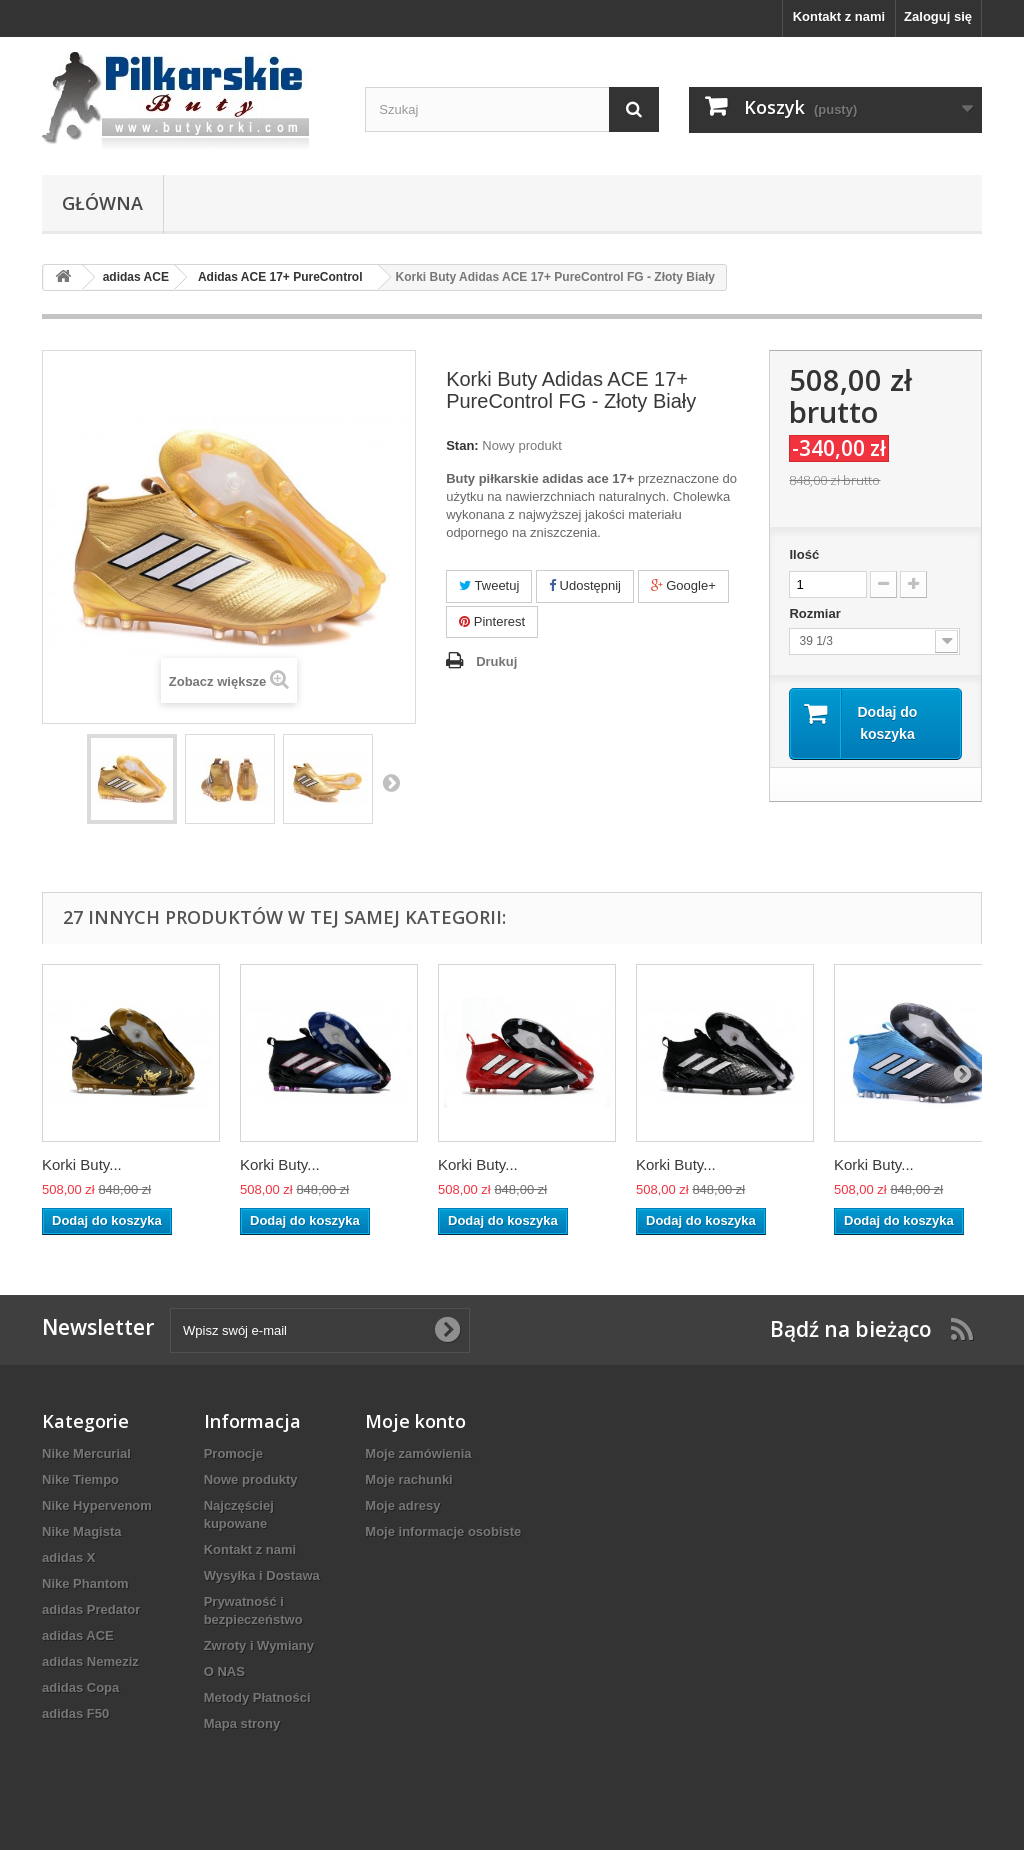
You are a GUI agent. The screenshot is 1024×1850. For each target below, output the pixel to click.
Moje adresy (402, 1505)
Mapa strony (242, 1723)
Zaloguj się (938, 16)
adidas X (68, 1557)
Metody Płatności (257, 1697)
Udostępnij (585, 585)
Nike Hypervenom (97, 1505)
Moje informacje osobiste (443, 1531)
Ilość (804, 554)
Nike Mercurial (86, 1453)
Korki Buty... (82, 1164)
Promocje (233, 1453)
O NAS (224, 1671)
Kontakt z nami (839, 16)
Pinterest (492, 621)
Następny (391, 782)
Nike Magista (81, 1531)
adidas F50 (75, 1713)
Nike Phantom (85, 1583)
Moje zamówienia (418, 1453)
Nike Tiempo (80, 1479)
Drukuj (496, 661)
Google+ (683, 585)
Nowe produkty (251, 1479)
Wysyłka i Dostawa (262, 1575)
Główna (102, 203)
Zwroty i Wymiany (259, 1645)
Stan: (462, 445)
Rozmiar (816, 613)
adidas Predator (91, 1609)
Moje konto (415, 1421)
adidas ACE (78, 1635)
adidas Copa (80, 1687)
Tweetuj (489, 585)
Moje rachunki (408, 1479)
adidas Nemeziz (90, 1661)
